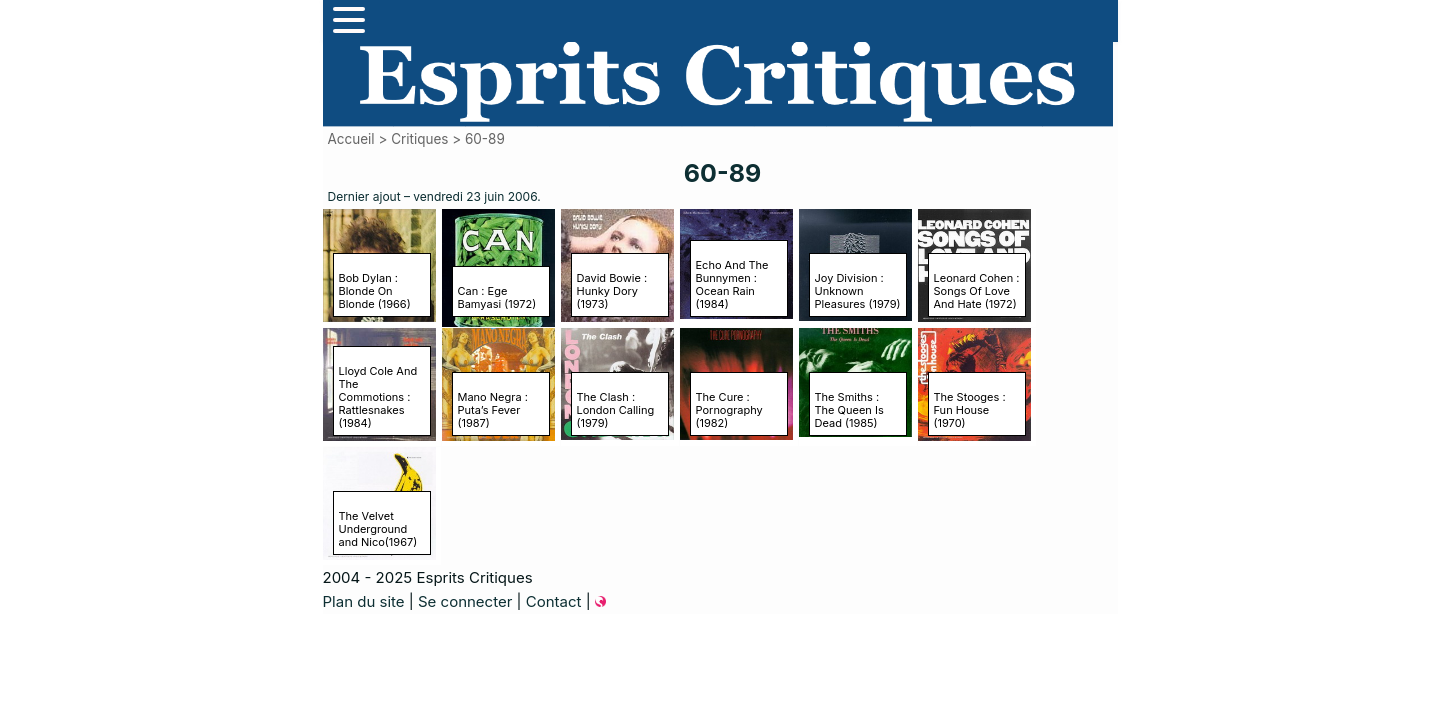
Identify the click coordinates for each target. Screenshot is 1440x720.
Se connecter (465, 601)
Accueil (351, 139)
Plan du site (364, 601)
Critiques (419, 139)
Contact (554, 601)
